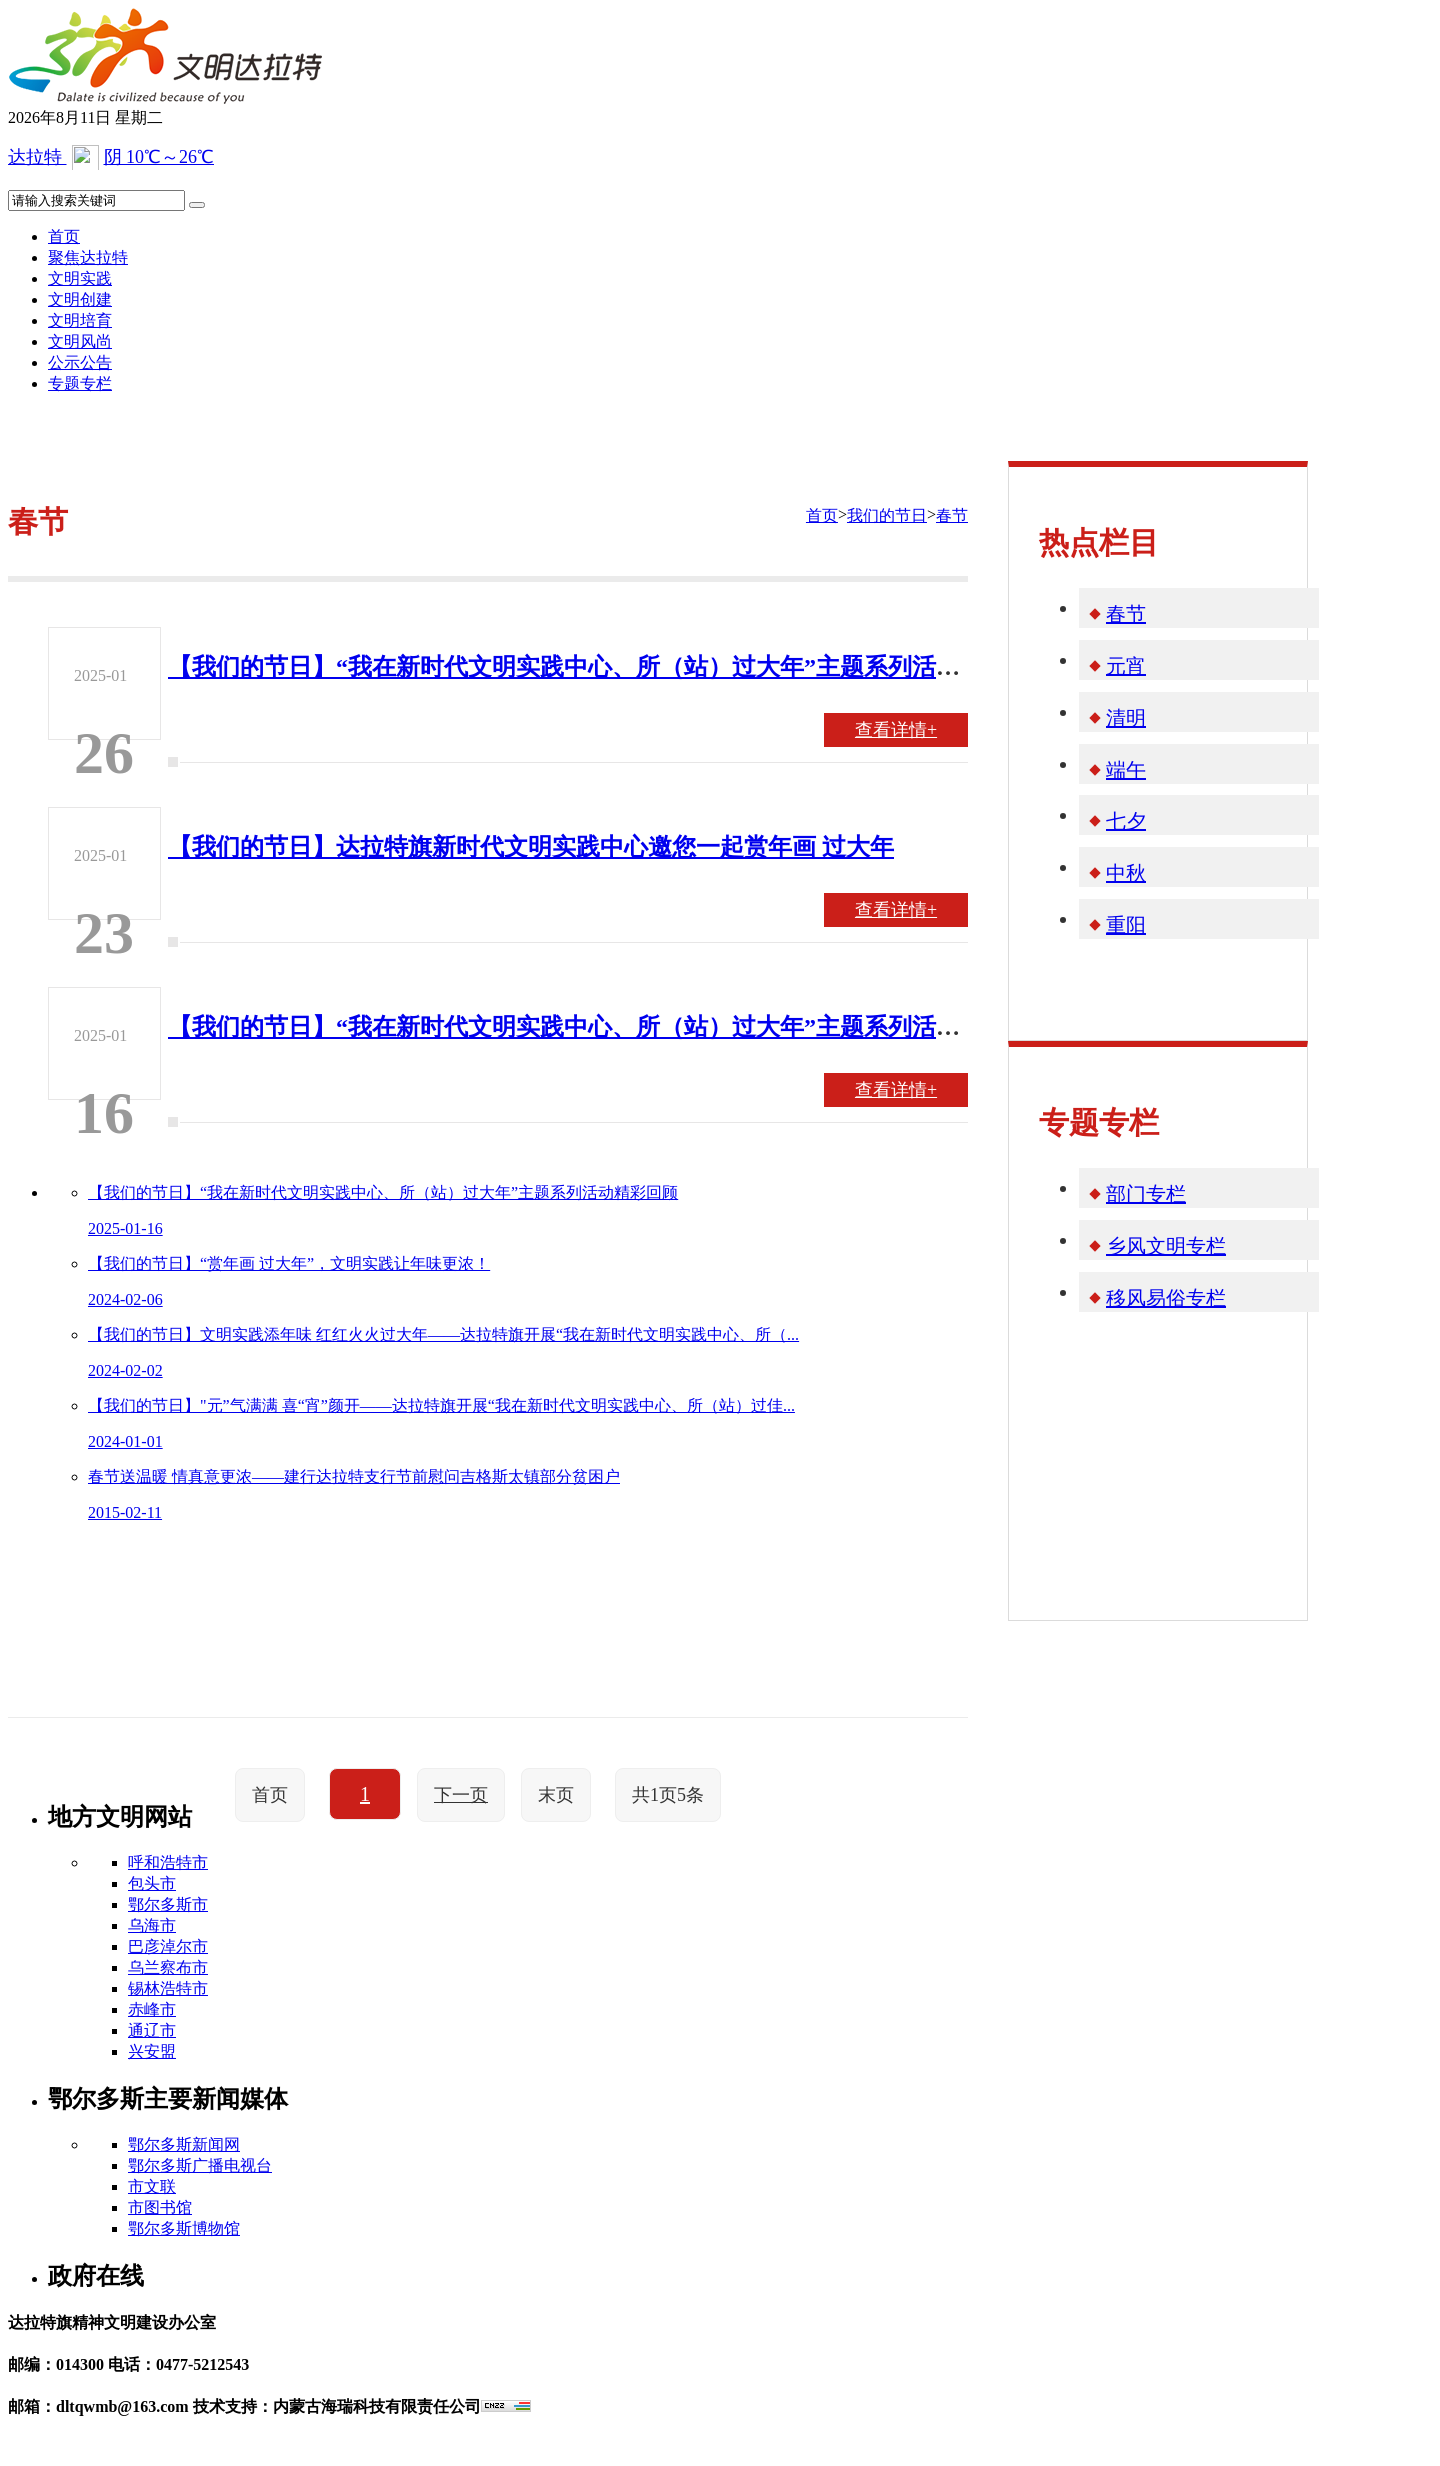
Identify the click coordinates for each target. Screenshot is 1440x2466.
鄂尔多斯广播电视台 (200, 2165)
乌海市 (152, 1925)
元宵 (1126, 666)
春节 (952, 515)
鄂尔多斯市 (168, 1904)
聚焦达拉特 (88, 257)
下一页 (461, 1795)
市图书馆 (160, 2207)
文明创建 (80, 299)
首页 (64, 236)
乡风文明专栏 (1166, 1246)
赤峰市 (152, 2009)
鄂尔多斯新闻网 (184, 2144)
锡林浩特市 (168, 1988)
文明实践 (80, 278)
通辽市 (152, 2030)
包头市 (152, 1883)
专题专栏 (80, 383)
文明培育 (80, 320)
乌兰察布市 (168, 1967)
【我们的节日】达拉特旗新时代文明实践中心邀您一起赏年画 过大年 (531, 847)
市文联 (152, 2186)
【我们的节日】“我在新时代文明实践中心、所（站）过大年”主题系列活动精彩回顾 (612, 667)
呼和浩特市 (168, 1862)
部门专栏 (1146, 1194)
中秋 (1126, 873)
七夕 (1126, 821)
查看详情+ (896, 730)
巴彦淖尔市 (168, 1946)
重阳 (1126, 925)
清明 (1126, 718)
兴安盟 (152, 2051)
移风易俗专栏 (1166, 1298)
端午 (1126, 770)
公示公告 (80, 362)
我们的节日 (887, 515)
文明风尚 (80, 341)
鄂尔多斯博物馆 (184, 2228)
